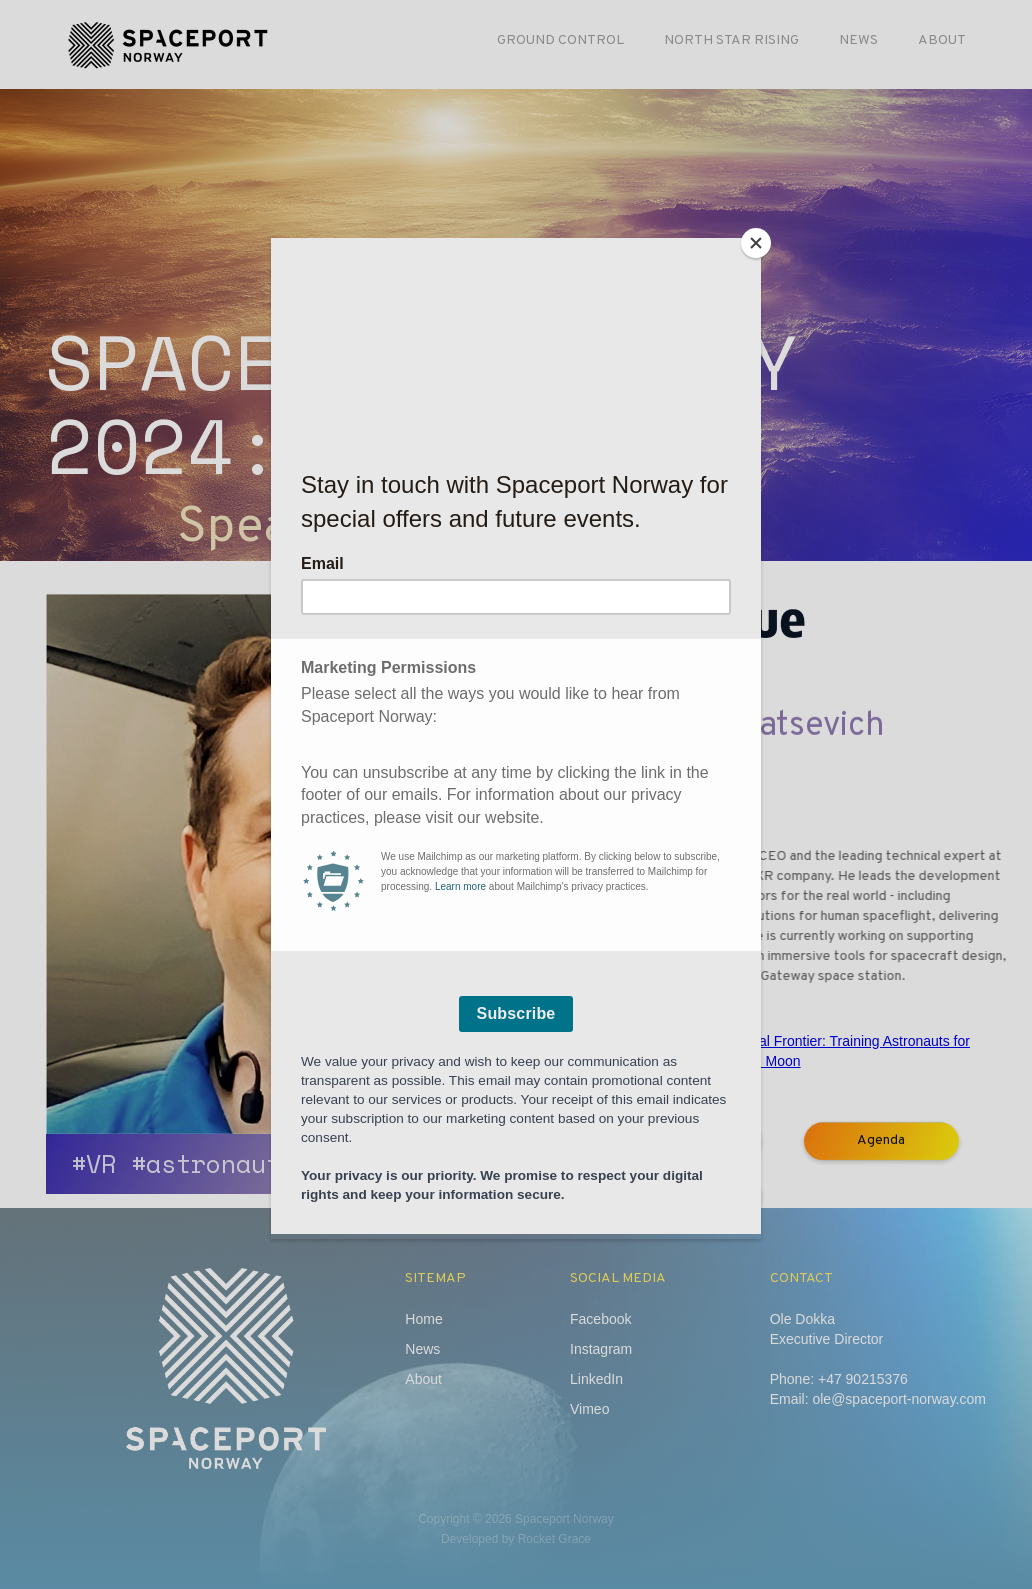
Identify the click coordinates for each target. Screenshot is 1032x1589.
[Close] (756, 243)
